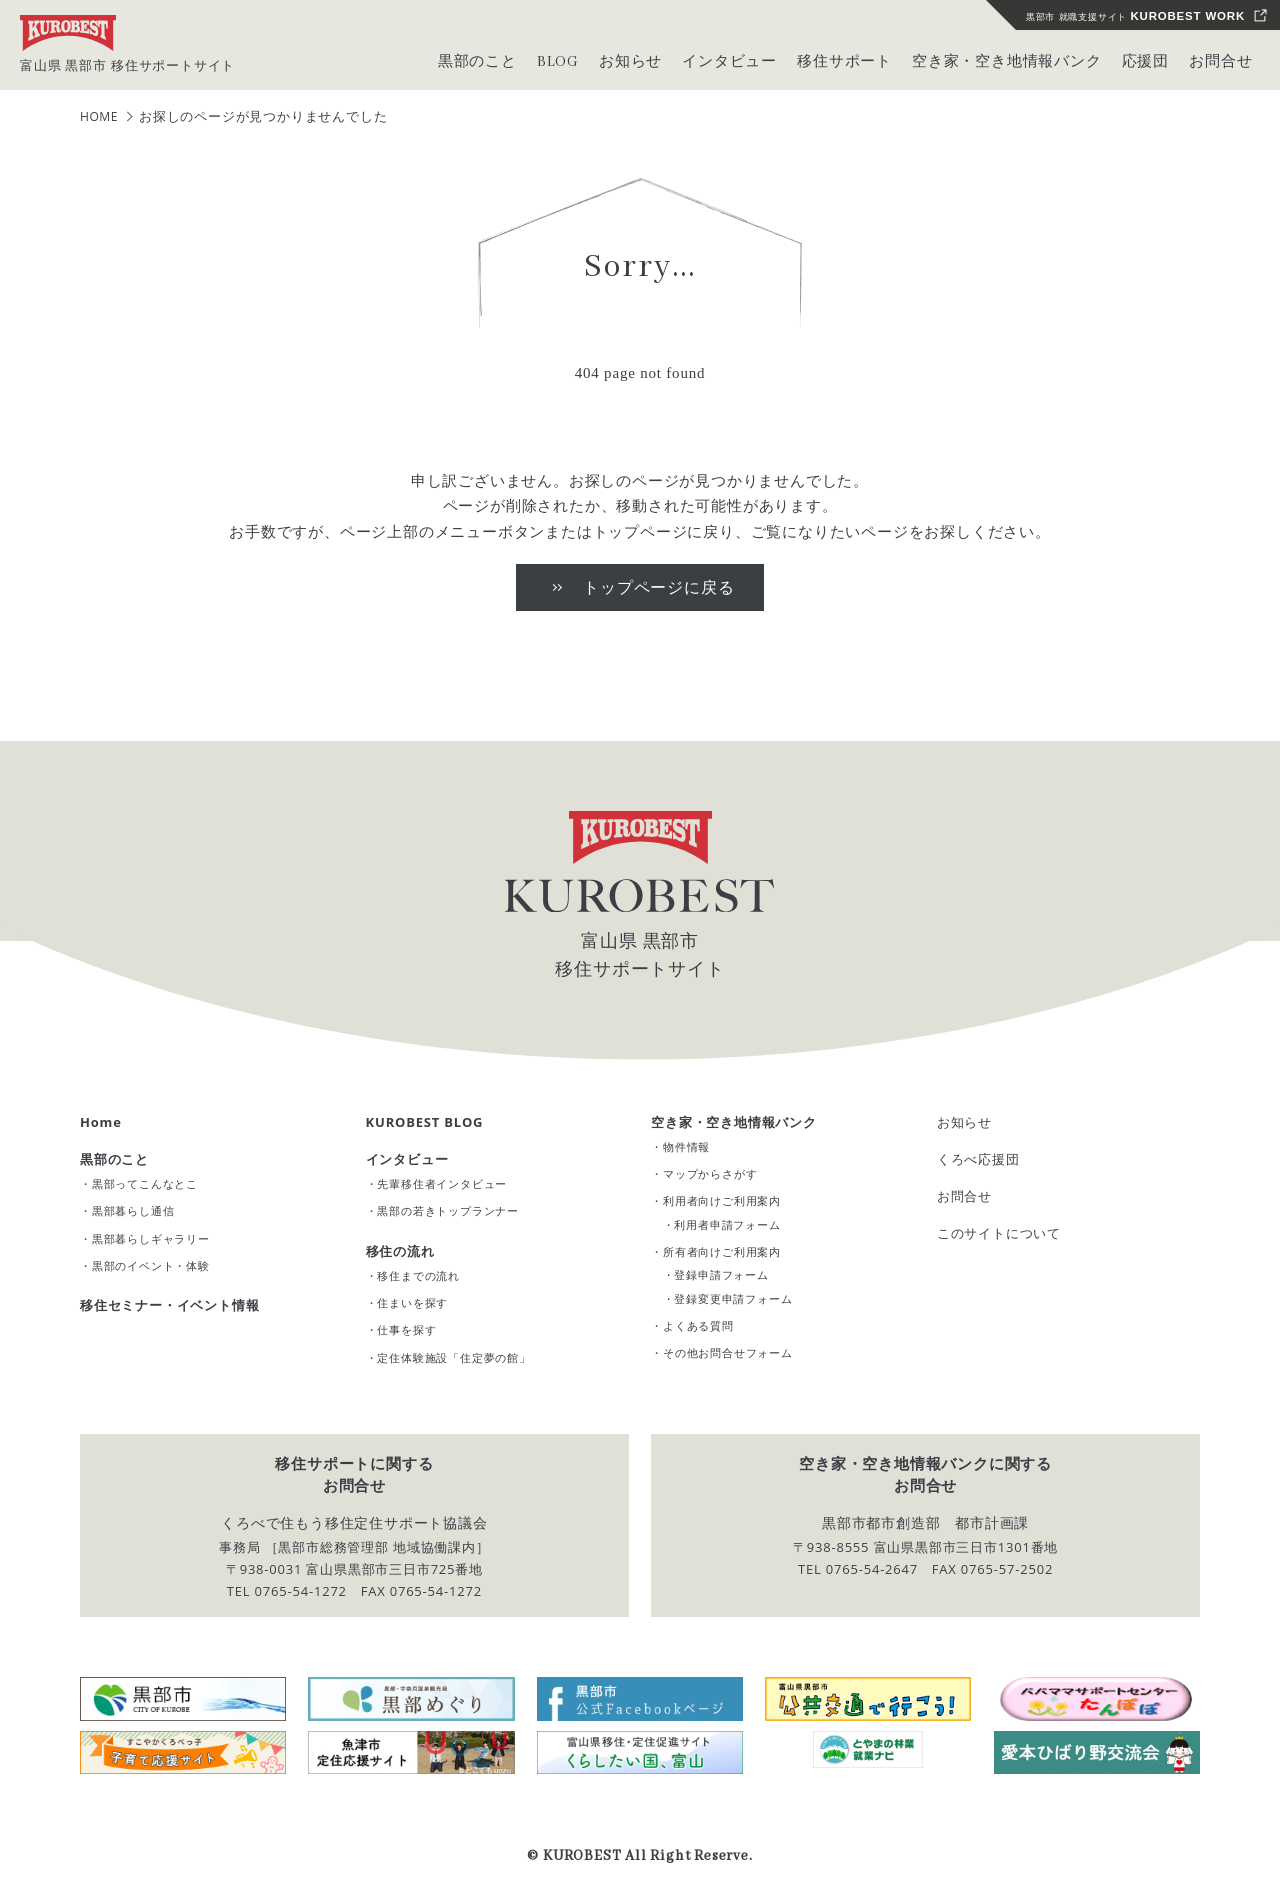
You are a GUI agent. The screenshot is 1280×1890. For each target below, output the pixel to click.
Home (101, 1122)
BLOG (558, 62)
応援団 (1145, 62)
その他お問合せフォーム (728, 1352)
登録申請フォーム (721, 1274)
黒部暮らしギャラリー (151, 1238)
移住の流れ (400, 1251)
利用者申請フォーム (727, 1224)
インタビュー (407, 1159)
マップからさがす (710, 1173)
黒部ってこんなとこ (145, 1183)
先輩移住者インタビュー (442, 1183)
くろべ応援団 (978, 1159)
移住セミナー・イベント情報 (169, 1305)
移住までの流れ (418, 1275)
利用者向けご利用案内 (722, 1200)
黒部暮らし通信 (133, 1210)
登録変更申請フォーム (733, 1298)
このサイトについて (999, 1233)
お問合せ (1220, 62)
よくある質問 (698, 1325)
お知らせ (964, 1122)
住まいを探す (412, 1302)
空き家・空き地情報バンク (734, 1122)
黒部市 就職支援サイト (1135, 16)
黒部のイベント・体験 (151, 1265)
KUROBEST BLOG (425, 1122)
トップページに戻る (658, 587)
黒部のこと (114, 1159)
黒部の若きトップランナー (448, 1210)
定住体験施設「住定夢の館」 (453, 1357)
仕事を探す (406, 1329)
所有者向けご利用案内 (722, 1251)
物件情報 (686, 1146)
